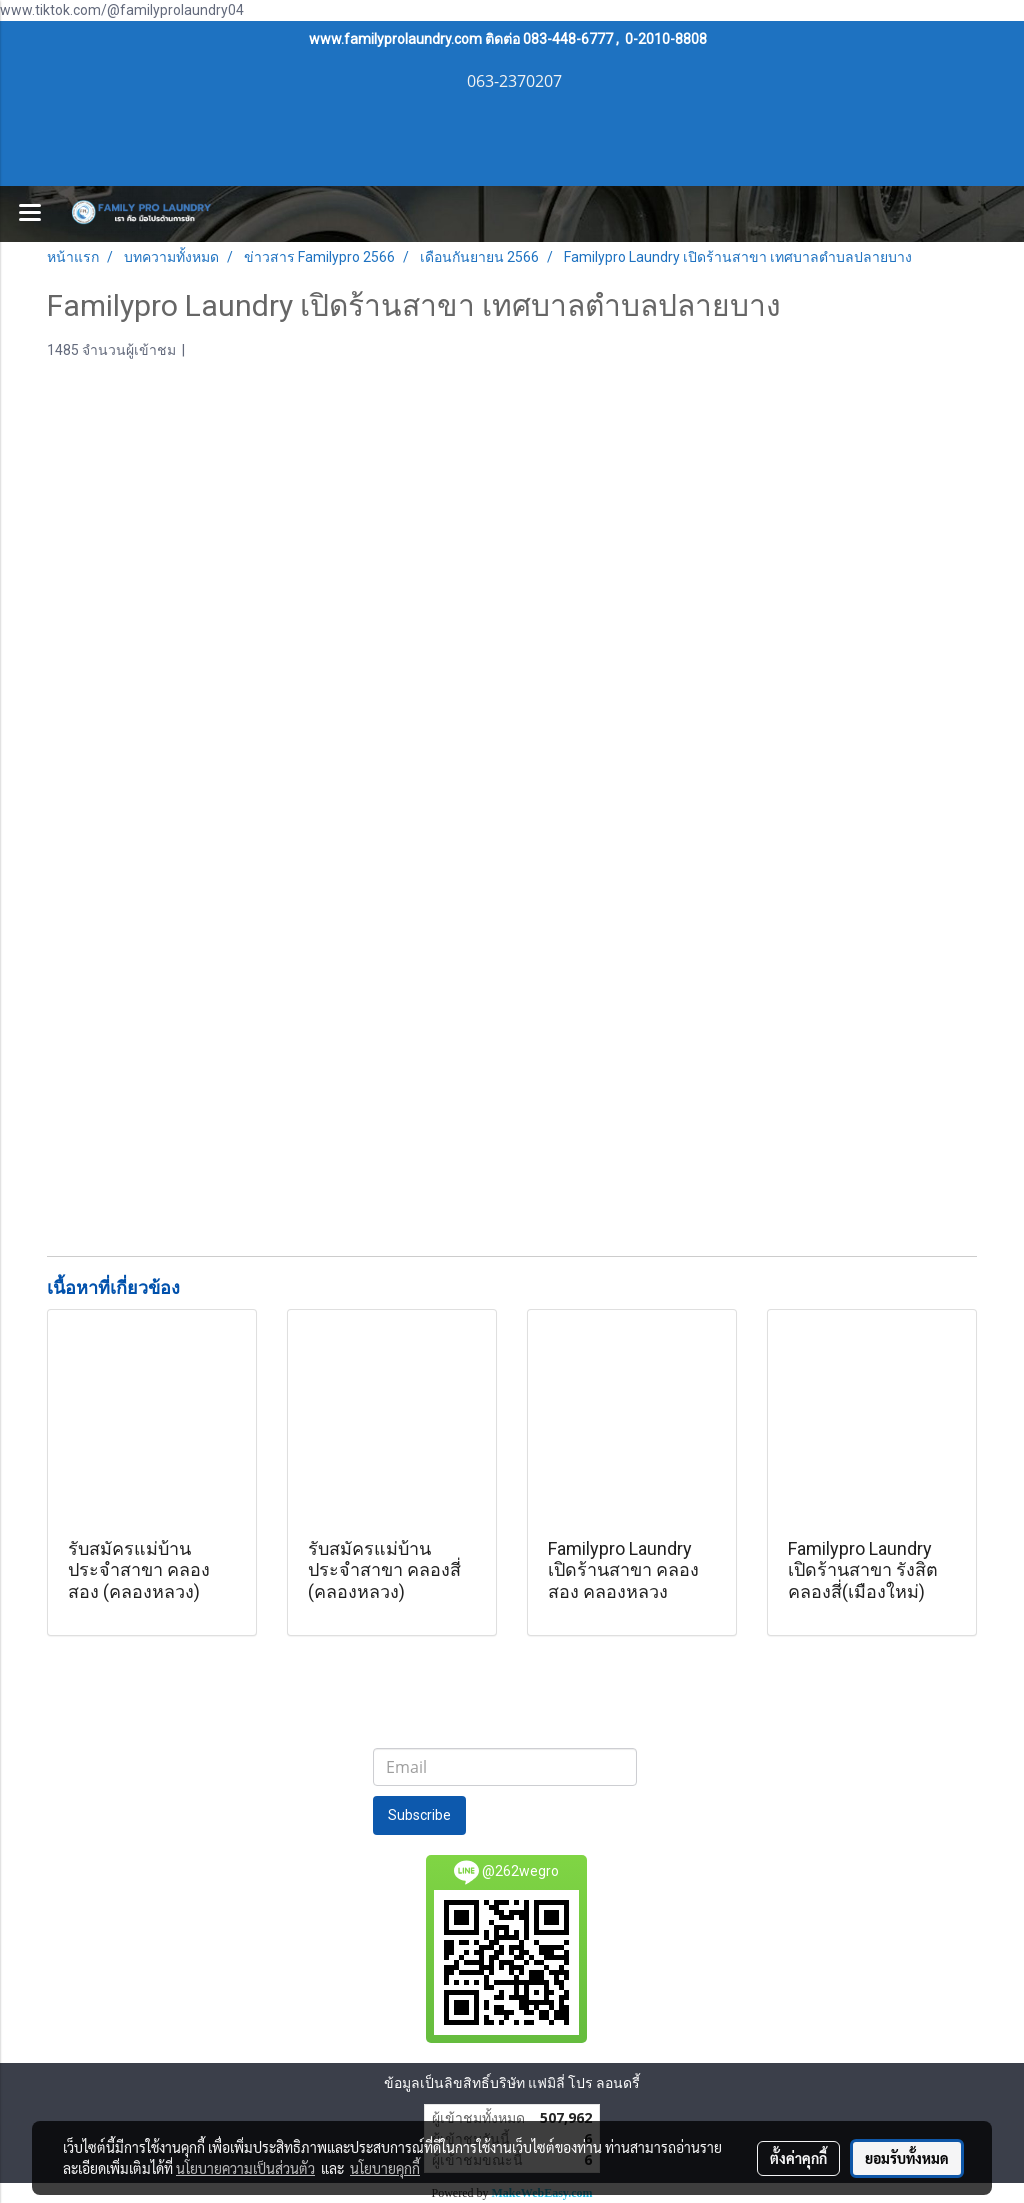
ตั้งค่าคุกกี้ (798, 2158)
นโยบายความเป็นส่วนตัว (245, 2168)
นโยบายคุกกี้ (385, 2168)
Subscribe (419, 1815)
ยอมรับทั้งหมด (907, 2158)
